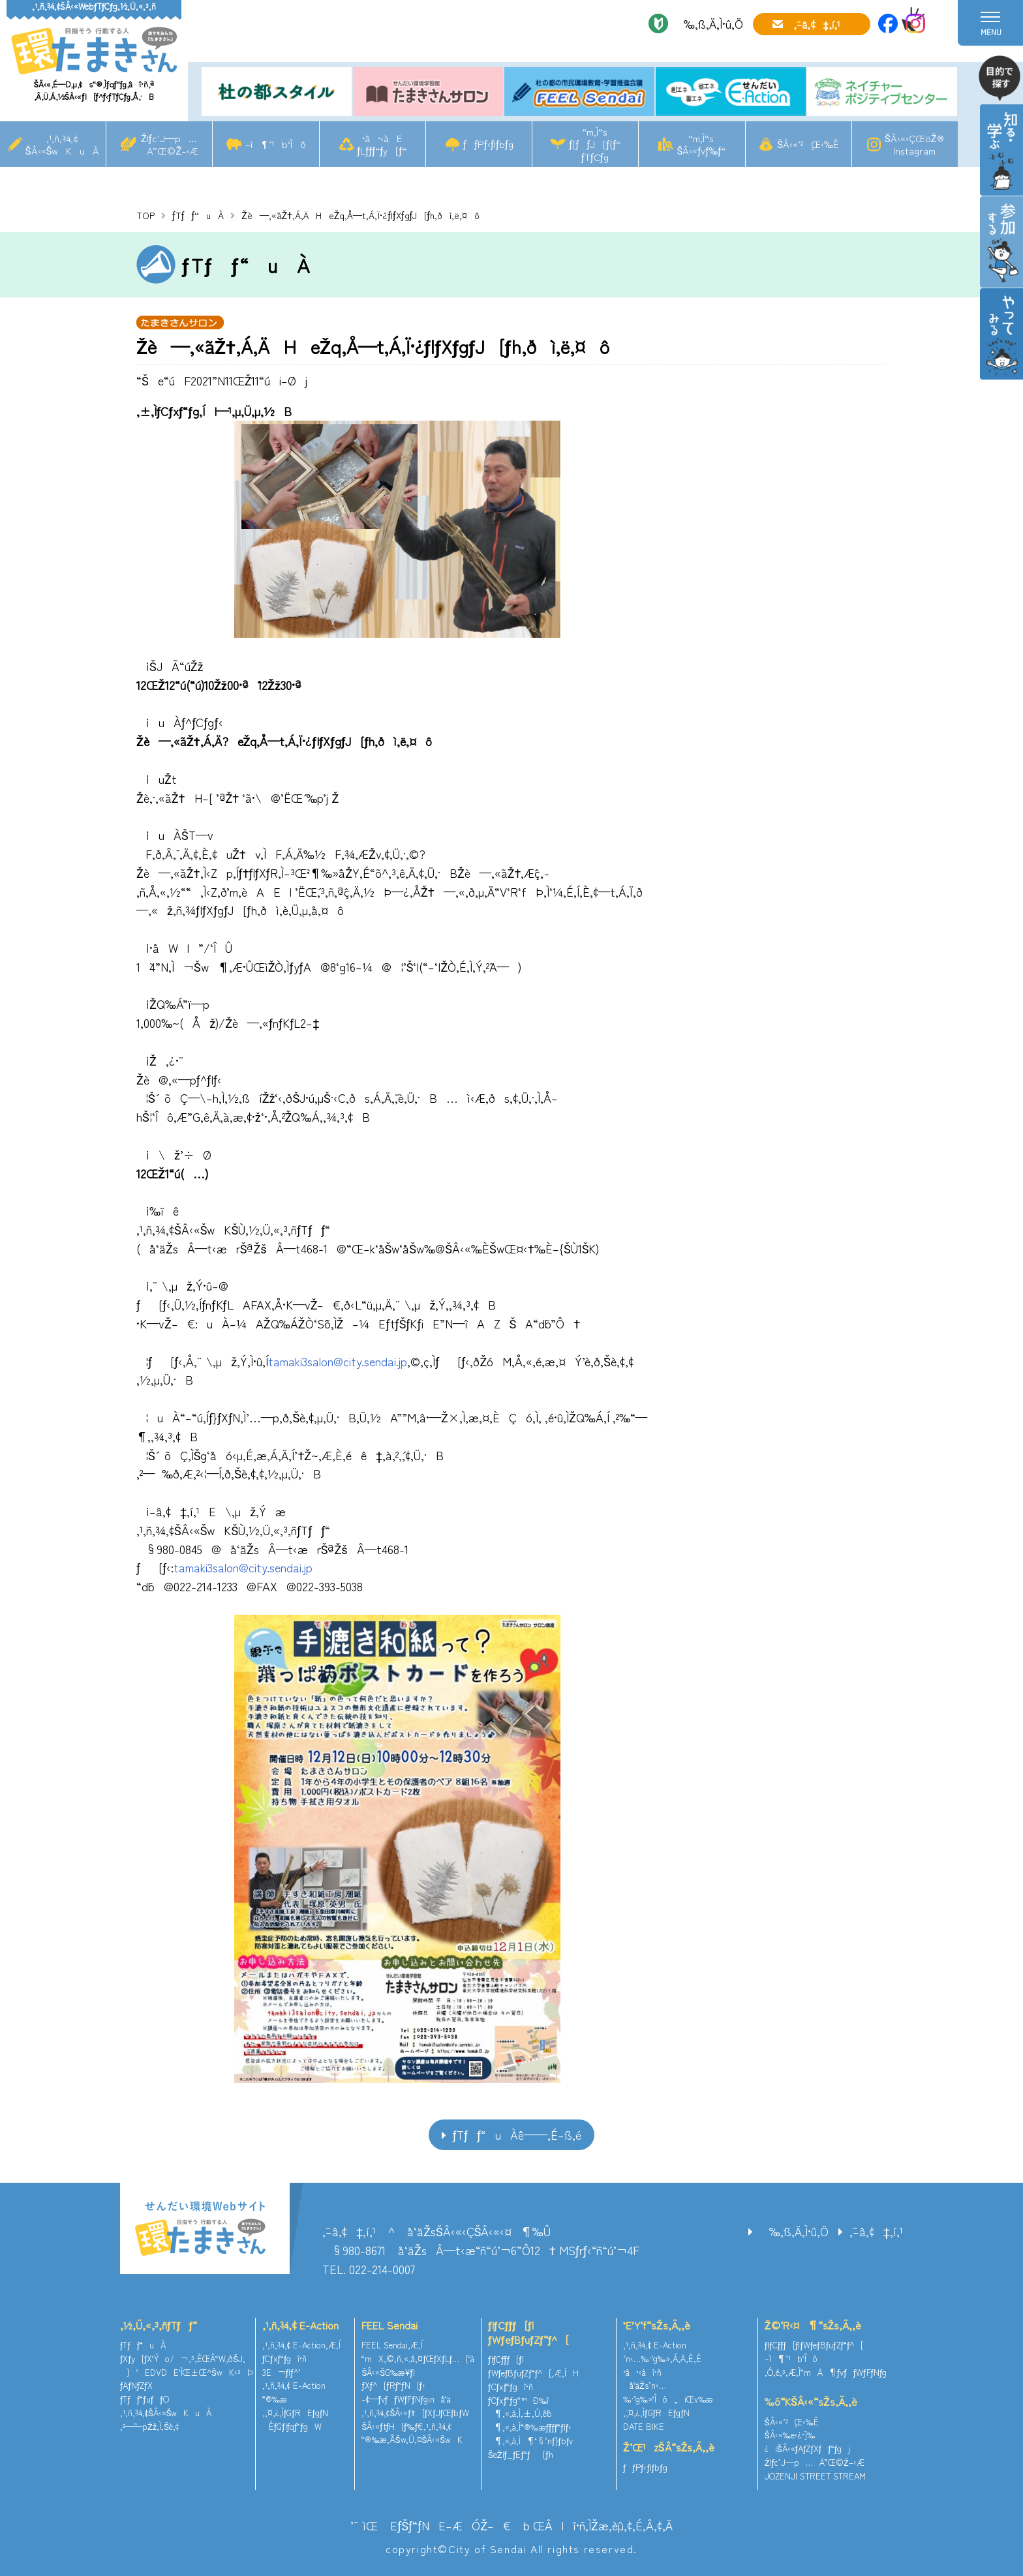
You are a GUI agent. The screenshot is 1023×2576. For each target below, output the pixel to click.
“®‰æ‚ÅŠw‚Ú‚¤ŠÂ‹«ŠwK (412, 2439)
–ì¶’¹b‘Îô (275, 144)
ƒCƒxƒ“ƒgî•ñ (284, 2358)
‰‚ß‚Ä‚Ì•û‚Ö (709, 23)
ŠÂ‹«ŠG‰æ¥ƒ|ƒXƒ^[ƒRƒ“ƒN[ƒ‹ (393, 2379)
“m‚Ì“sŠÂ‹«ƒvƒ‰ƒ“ (701, 144)
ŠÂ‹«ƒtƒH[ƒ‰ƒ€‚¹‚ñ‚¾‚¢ (406, 2426)
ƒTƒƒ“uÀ (198, 215)
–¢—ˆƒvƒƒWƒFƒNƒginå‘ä (406, 2399)
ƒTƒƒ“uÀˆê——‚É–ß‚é (517, 2134)
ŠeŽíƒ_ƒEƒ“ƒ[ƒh (520, 2454)
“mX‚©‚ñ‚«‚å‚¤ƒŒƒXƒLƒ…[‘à (417, 2358)
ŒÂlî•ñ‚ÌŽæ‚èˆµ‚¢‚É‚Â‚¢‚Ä (603, 2525)
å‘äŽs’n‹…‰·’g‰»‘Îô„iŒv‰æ (668, 2392)
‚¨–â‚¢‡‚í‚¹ (816, 24)
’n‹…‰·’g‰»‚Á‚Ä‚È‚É (662, 2358)
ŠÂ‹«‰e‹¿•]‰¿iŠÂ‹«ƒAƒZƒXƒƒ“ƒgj (807, 2442)
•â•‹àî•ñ (642, 2372)
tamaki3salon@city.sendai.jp (337, 1361)
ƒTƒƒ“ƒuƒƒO (144, 2399)
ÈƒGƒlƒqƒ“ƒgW (292, 2426)
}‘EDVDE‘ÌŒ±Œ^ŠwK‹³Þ (186, 2372)
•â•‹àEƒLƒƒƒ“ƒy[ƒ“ (381, 144)
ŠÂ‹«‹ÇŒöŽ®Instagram (914, 144)
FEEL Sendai (389, 2325)
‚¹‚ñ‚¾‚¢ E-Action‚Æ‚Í (301, 2345)
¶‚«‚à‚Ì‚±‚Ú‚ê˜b (520, 2413)
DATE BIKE (643, 2426)
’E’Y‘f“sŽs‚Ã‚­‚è (656, 2325)
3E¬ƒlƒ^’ (282, 2372)
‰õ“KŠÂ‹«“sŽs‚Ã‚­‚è (811, 2401)
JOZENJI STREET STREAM (815, 2476)
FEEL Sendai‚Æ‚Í (392, 2345)
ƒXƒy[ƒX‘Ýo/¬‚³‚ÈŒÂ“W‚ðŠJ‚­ (182, 2358)
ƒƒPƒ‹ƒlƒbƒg (488, 144)
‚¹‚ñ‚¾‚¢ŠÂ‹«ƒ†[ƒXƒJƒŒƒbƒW (414, 2412)
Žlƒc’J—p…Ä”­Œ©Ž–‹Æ (168, 144)
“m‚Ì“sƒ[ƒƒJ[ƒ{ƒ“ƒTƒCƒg (594, 144)
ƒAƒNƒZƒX (136, 2385)
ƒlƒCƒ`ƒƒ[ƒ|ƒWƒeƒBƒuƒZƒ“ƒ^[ (528, 2332)
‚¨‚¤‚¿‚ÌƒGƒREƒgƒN (295, 2412)
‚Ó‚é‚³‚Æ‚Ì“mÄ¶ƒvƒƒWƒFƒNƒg (826, 2372)
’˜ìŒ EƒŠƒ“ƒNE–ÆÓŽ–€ (430, 2525)
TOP (145, 215)
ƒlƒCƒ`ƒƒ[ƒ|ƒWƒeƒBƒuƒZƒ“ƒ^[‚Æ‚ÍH (533, 2366)
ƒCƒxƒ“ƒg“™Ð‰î (518, 2400)
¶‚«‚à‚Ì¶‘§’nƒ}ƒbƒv (530, 2440)
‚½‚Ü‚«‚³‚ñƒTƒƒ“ (158, 2325)
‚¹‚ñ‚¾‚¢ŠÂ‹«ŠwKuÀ (62, 144)
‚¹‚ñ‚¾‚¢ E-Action (300, 2325)
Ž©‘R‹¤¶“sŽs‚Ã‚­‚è (813, 2325)
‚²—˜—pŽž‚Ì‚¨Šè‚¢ (149, 2426)
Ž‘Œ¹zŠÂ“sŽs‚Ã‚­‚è (668, 2447)
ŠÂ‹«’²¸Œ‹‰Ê (807, 144)
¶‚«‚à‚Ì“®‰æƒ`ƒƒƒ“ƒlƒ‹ (530, 2427)
